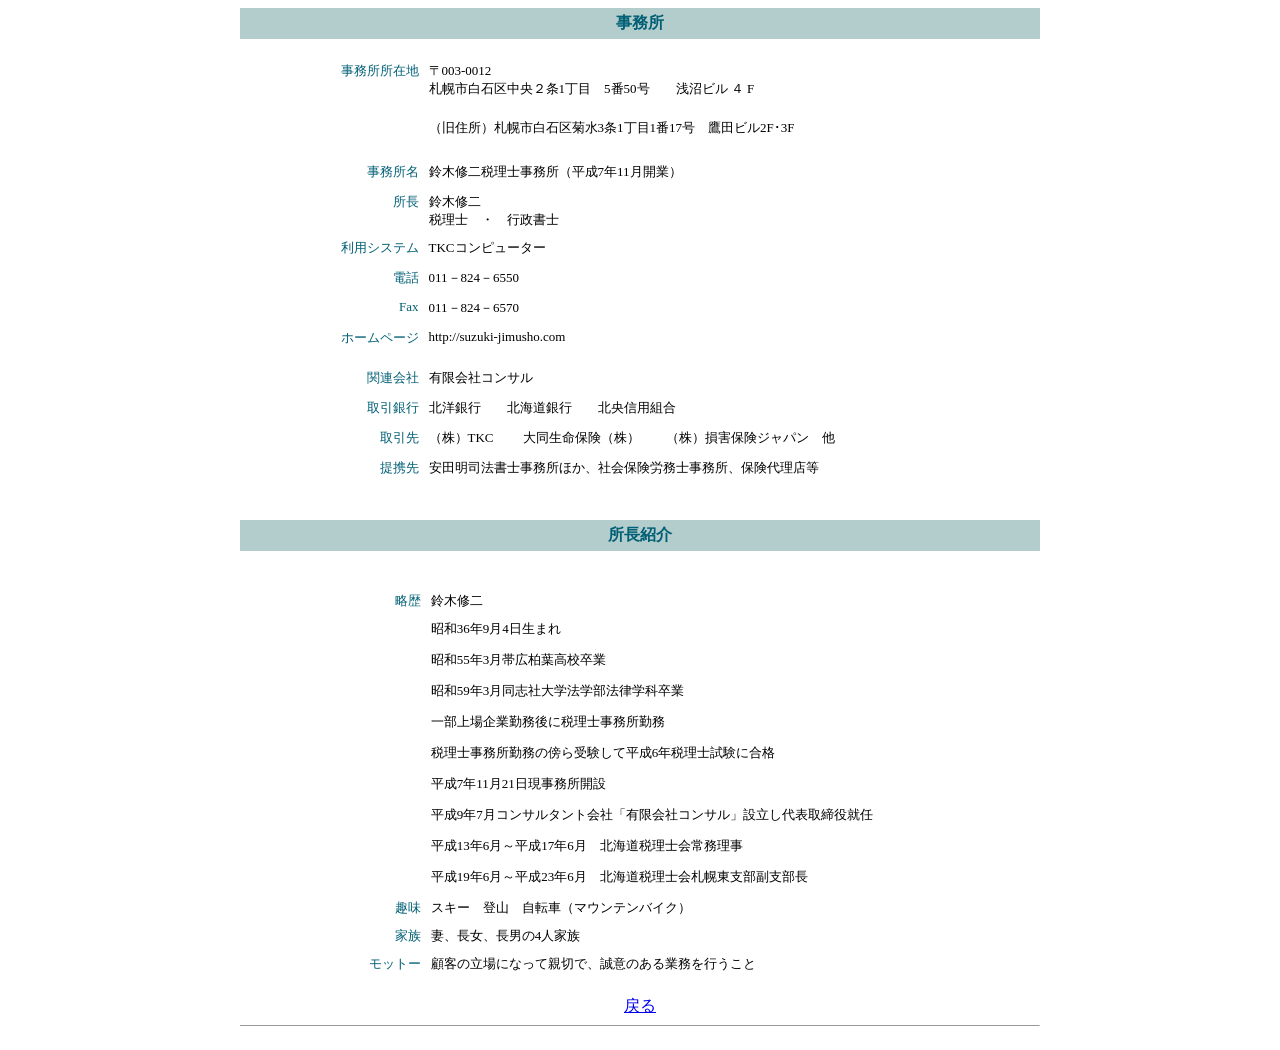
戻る (640, 1005)
